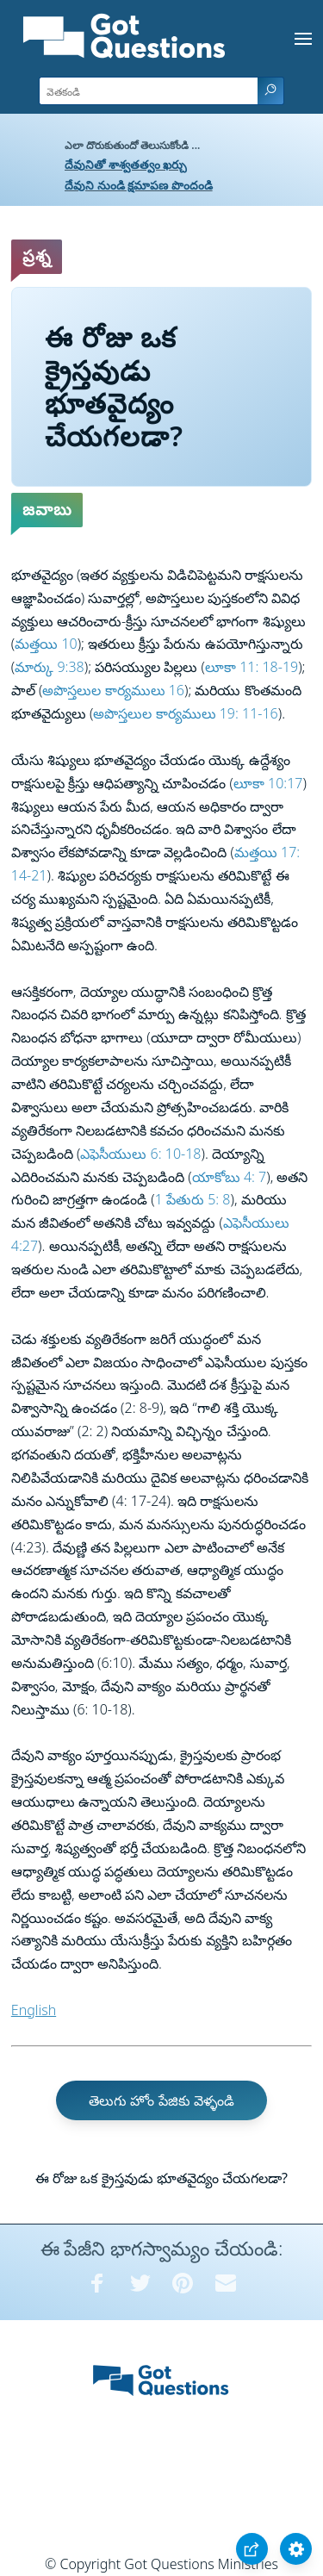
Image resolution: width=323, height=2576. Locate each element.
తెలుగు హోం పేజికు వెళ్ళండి (161, 2100)
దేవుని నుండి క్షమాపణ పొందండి (139, 185)
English (33, 2009)
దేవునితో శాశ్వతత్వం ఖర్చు (126, 164)
